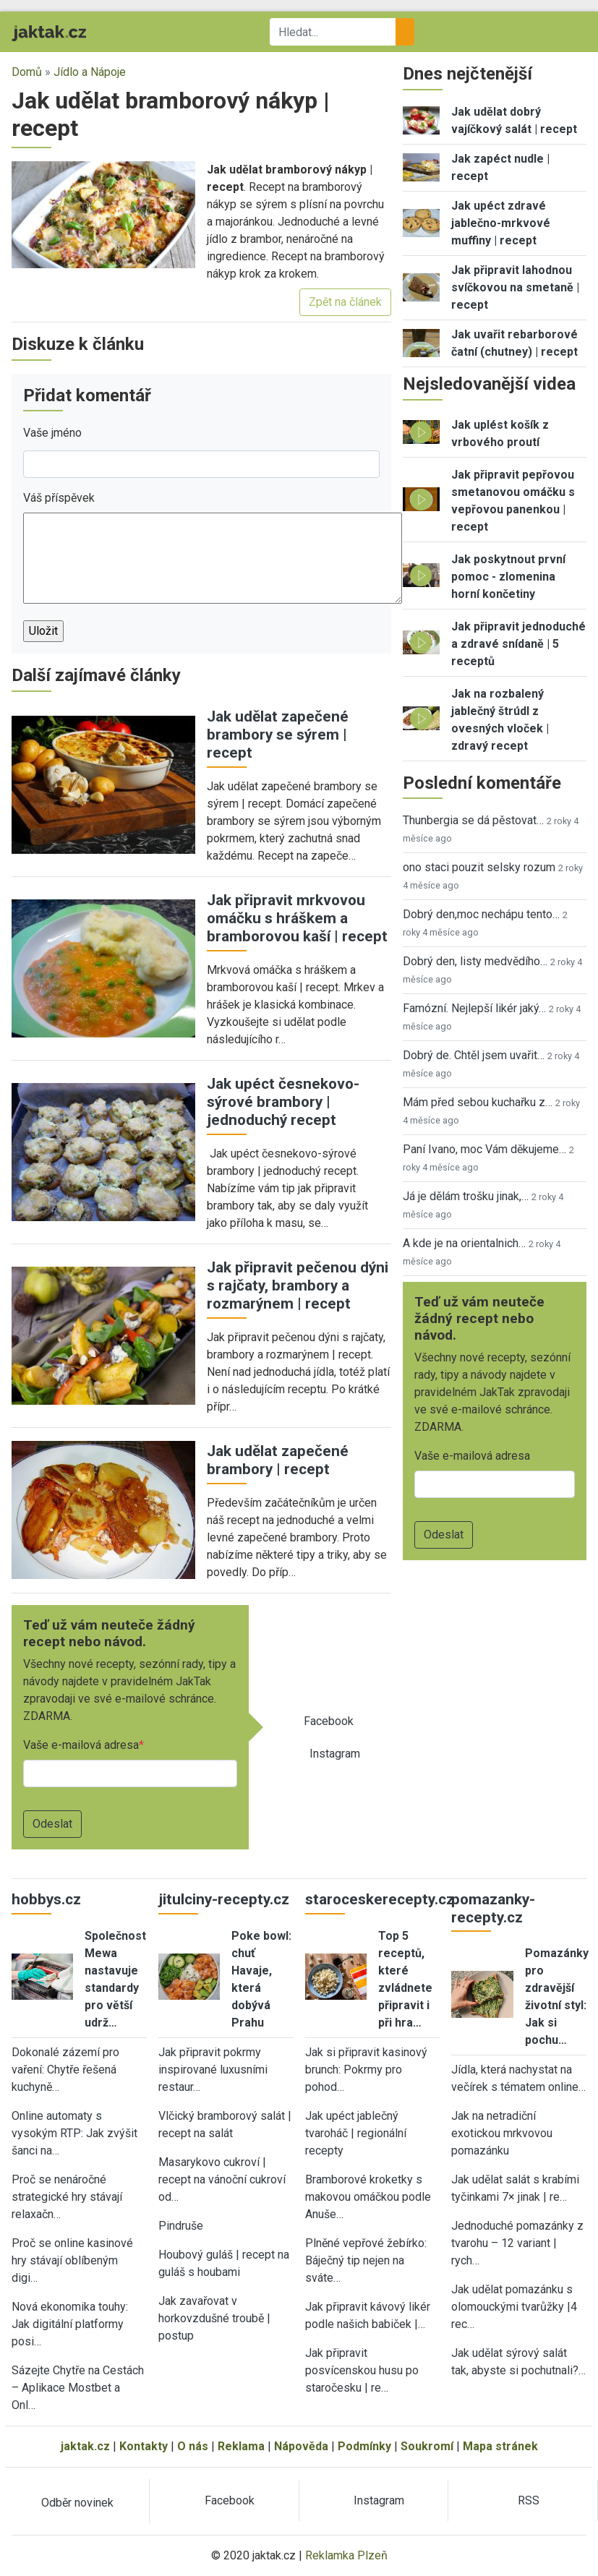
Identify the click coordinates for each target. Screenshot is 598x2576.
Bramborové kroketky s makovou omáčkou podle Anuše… (368, 2197)
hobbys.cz (46, 1899)
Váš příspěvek (59, 498)
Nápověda (301, 2446)
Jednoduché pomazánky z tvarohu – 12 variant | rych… (517, 2243)
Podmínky (364, 2446)
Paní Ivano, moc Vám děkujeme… (484, 1149)
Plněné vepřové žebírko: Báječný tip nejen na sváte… (366, 2260)
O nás (192, 2446)
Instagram (334, 1753)
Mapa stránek (500, 2446)
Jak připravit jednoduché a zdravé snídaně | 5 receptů (518, 644)
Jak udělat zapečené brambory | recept (278, 1460)
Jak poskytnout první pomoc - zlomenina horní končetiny (508, 576)
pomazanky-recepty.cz (493, 1908)
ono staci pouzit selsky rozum (479, 867)
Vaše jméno (52, 433)
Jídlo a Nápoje (90, 72)
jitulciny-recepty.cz (223, 1899)
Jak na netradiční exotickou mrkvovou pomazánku (501, 2133)
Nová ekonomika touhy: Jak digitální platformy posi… (70, 2324)
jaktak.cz (85, 2446)
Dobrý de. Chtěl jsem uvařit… (473, 1055)
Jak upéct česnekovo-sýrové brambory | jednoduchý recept (283, 1102)
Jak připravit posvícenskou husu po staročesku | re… (362, 2370)
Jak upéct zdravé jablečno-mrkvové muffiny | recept (500, 223)
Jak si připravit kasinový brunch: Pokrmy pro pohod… (366, 2069)
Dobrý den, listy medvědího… (475, 961)
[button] (103, 214)
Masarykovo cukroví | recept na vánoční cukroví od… (222, 2179)
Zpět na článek (345, 302)
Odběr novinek (77, 2502)
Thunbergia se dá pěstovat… (473, 820)
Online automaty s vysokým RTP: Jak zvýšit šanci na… (74, 2133)
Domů (27, 72)
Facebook (329, 1721)
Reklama (241, 2446)
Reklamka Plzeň (346, 2555)
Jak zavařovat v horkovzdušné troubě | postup (214, 2318)
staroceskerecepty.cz (379, 1899)
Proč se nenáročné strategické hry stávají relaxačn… (67, 2197)
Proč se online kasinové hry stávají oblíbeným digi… (72, 2260)
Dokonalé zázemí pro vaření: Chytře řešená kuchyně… (65, 2069)
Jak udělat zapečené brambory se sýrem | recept (278, 734)
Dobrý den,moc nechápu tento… (481, 914)
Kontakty (143, 2446)
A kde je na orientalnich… (464, 1243)
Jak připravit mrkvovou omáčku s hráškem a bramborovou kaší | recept (297, 918)
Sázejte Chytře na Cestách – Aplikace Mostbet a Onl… (78, 2387)
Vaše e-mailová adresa (81, 1745)
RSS (528, 2500)
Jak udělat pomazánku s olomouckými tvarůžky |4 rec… (514, 2306)
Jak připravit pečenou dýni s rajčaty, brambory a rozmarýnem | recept (297, 1285)
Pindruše (180, 2226)
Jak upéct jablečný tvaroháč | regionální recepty (355, 2133)
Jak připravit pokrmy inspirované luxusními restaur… (213, 2069)
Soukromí (427, 2446)
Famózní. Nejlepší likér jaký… (474, 1008)
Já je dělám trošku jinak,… (466, 1196)
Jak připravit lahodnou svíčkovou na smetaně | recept (515, 287)
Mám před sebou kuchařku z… (477, 1102)
